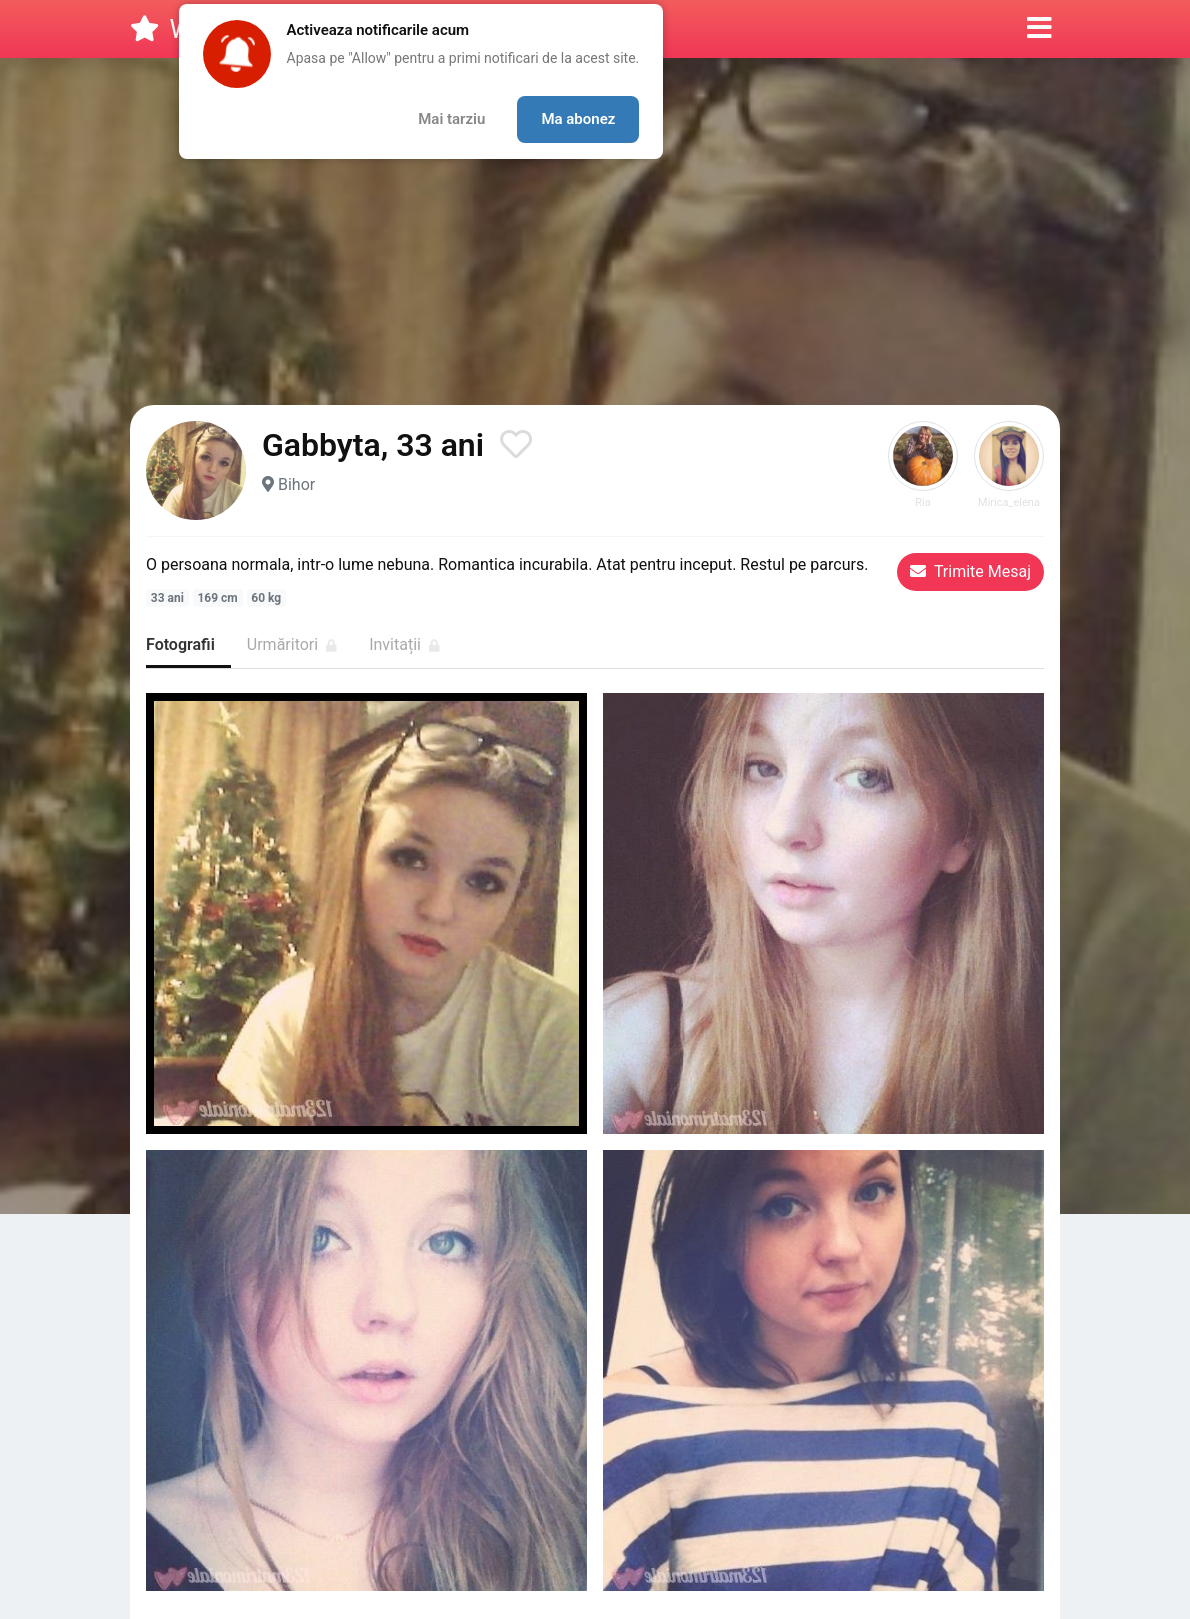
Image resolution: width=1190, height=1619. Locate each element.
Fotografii (180, 644)
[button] (1039, 29)
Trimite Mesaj (970, 571)
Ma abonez (578, 119)
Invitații (404, 644)
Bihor (296, 484)
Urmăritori (292, 644)
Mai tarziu (451, 119)
